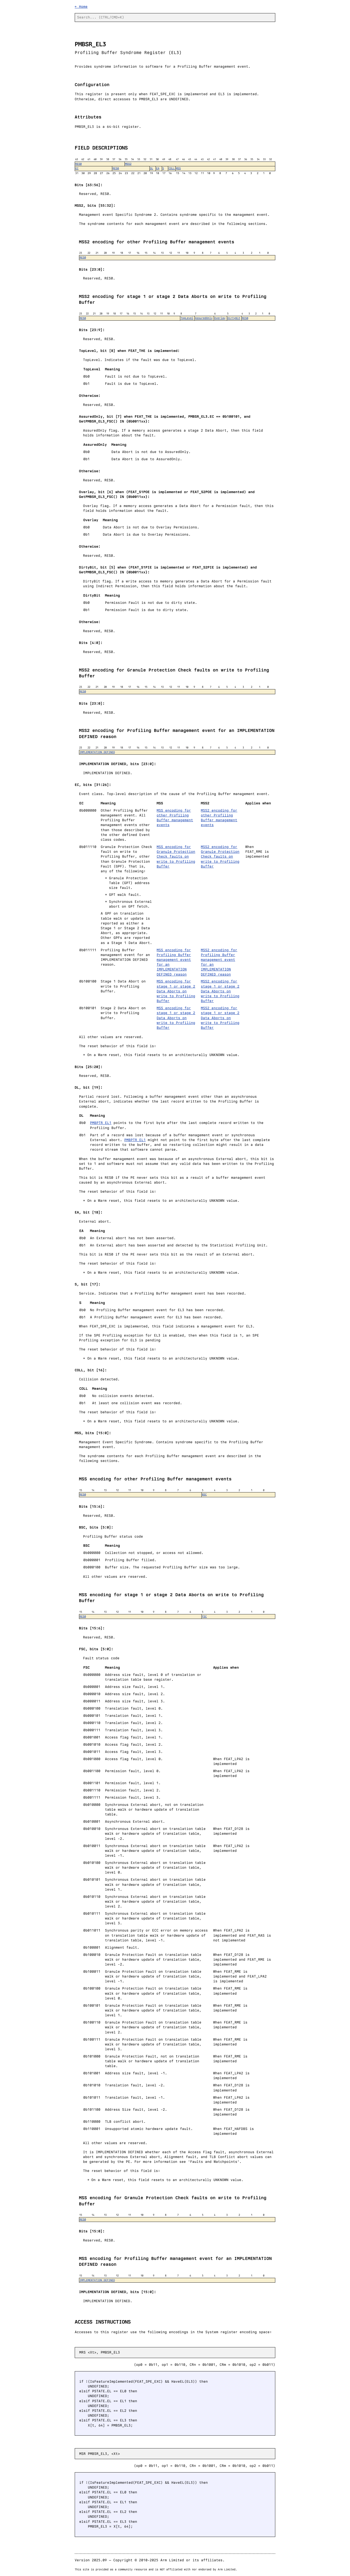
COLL (171, 168)
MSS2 (128, 164)
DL (151, 168)
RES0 (78, 164)
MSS (178, 168)
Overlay (219, 318)
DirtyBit (233, 318)
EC (76, 168)
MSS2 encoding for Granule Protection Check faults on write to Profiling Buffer (220, 856)
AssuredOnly (204, 318)
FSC (204, 1616)
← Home (81, 7)
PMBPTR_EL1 (100, 1123)
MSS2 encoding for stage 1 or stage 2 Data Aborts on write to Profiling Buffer (220, 991)
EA (157, 168)
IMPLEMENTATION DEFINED (97, 752)
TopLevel (186, 318)
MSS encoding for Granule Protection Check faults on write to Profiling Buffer (176, 856)
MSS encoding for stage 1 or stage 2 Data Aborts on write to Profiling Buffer (176, 991)
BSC (204, 1494)
